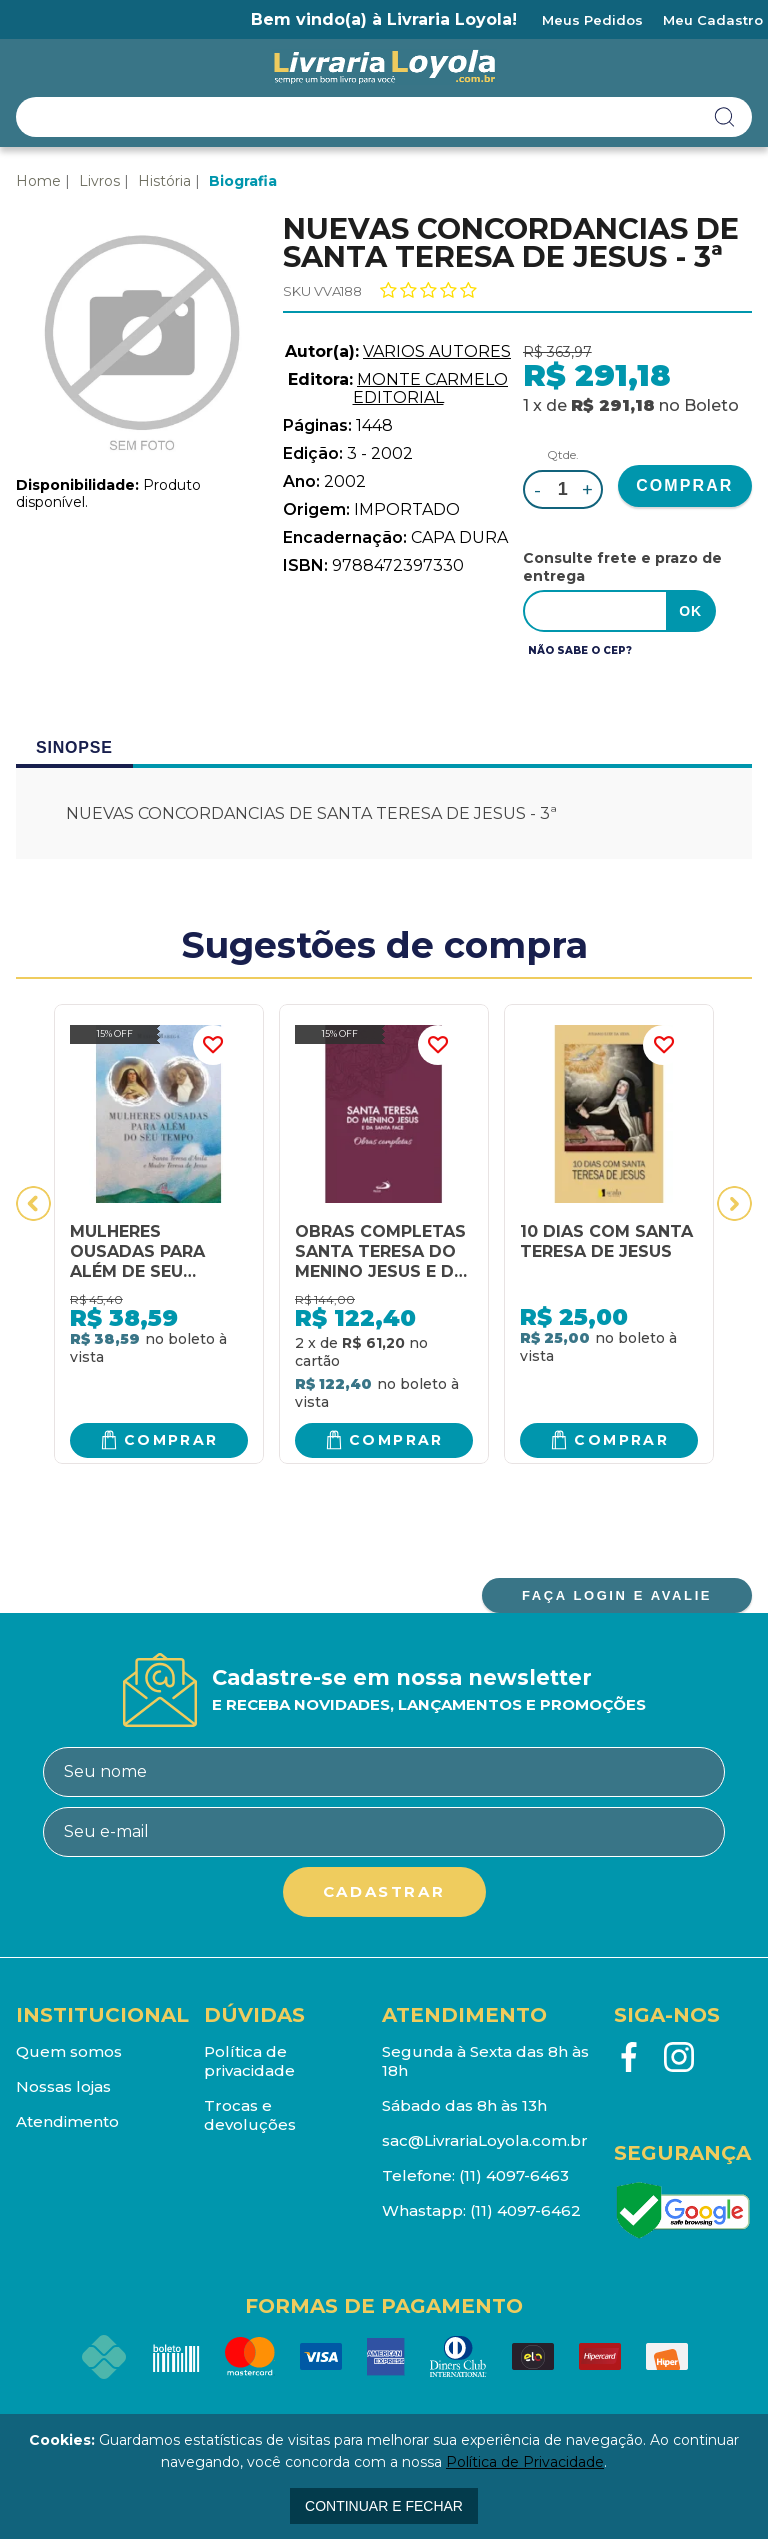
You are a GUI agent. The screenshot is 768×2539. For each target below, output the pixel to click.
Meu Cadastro (713, 20)
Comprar (171, 1440)
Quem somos (69, 2051)
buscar (725, 117)
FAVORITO (213, 1045)
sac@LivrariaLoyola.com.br (485, 2140)
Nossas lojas (63, 2086)
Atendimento (67, 2121)
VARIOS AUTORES (437, 351)
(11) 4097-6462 (525, 2210)
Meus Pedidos (592, 20)
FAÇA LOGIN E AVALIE (617, 1595)
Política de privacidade (249, 2061)
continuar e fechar (384, 2506)
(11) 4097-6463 (514, 2175)
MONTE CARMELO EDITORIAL (431, 388)
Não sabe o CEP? (580, 650)
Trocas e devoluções (250, 2115)
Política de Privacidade (525, 2462)
